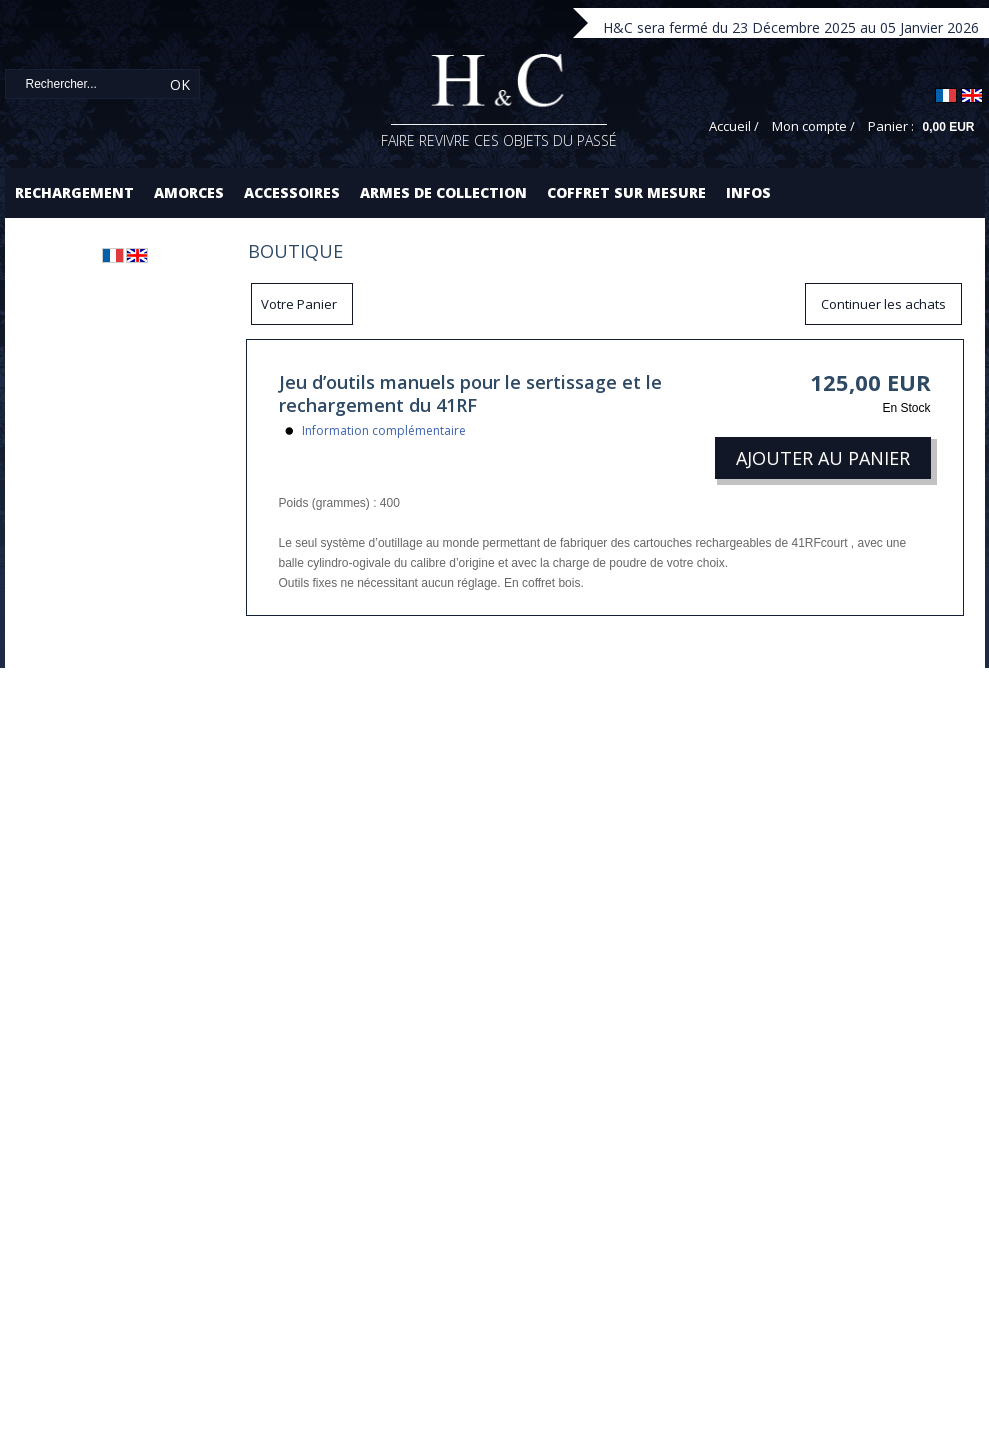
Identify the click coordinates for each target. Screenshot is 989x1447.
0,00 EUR (948, 127)
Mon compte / (813, 126)
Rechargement (74, 192)
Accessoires (292, 192)
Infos (748, 192)
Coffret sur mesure (626, 192)
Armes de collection (443, 192)
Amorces (189, 192)
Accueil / (734, 126)
